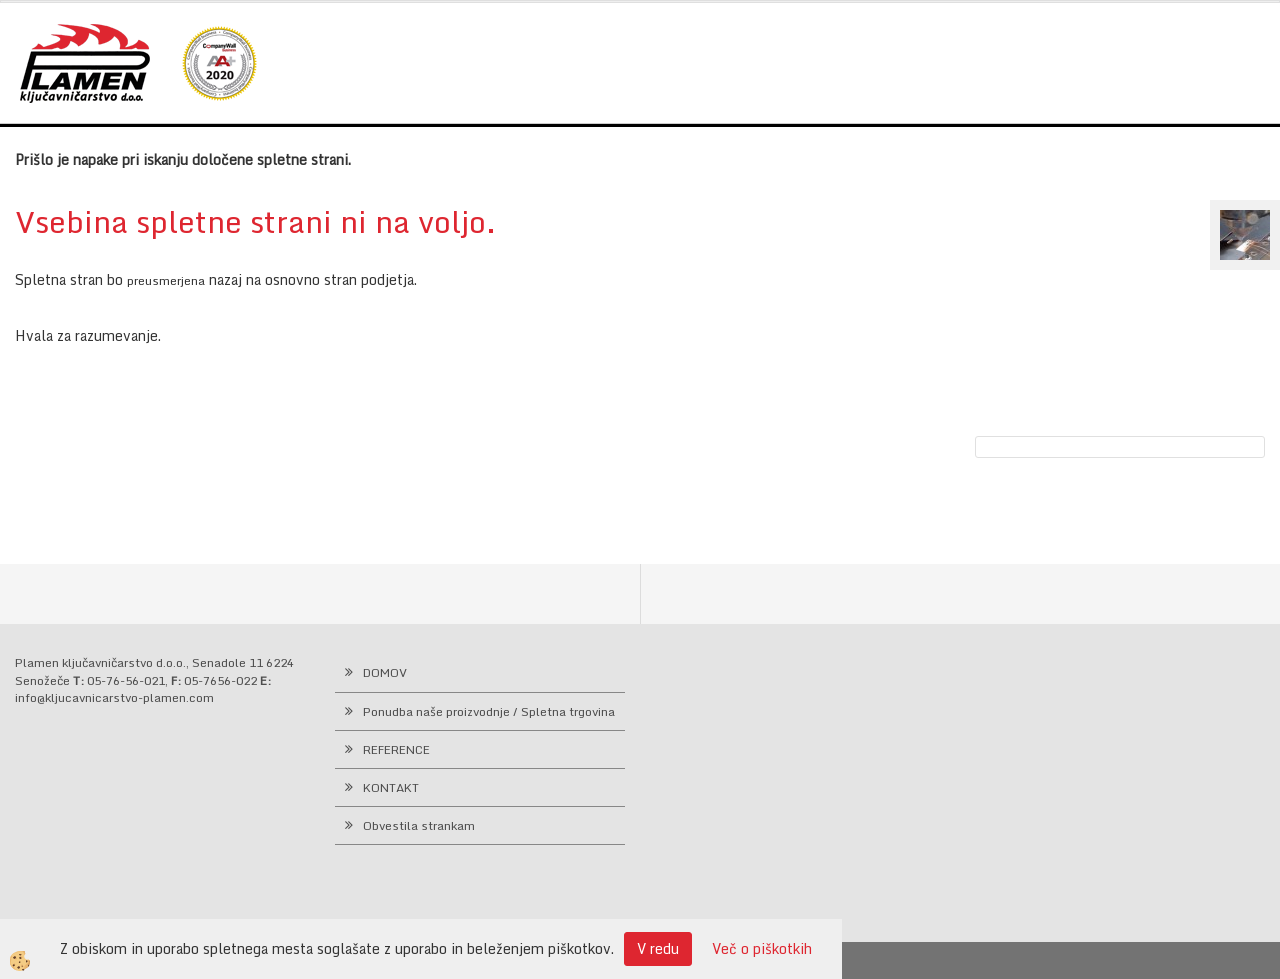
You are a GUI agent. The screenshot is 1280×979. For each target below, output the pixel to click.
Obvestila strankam (419, 825)
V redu (658, 948)
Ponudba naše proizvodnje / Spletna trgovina (489, 711)
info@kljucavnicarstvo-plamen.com (114, 697)
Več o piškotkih (762, 949)
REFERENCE (396, 749)
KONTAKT (391, 787)
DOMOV (385, 672)
